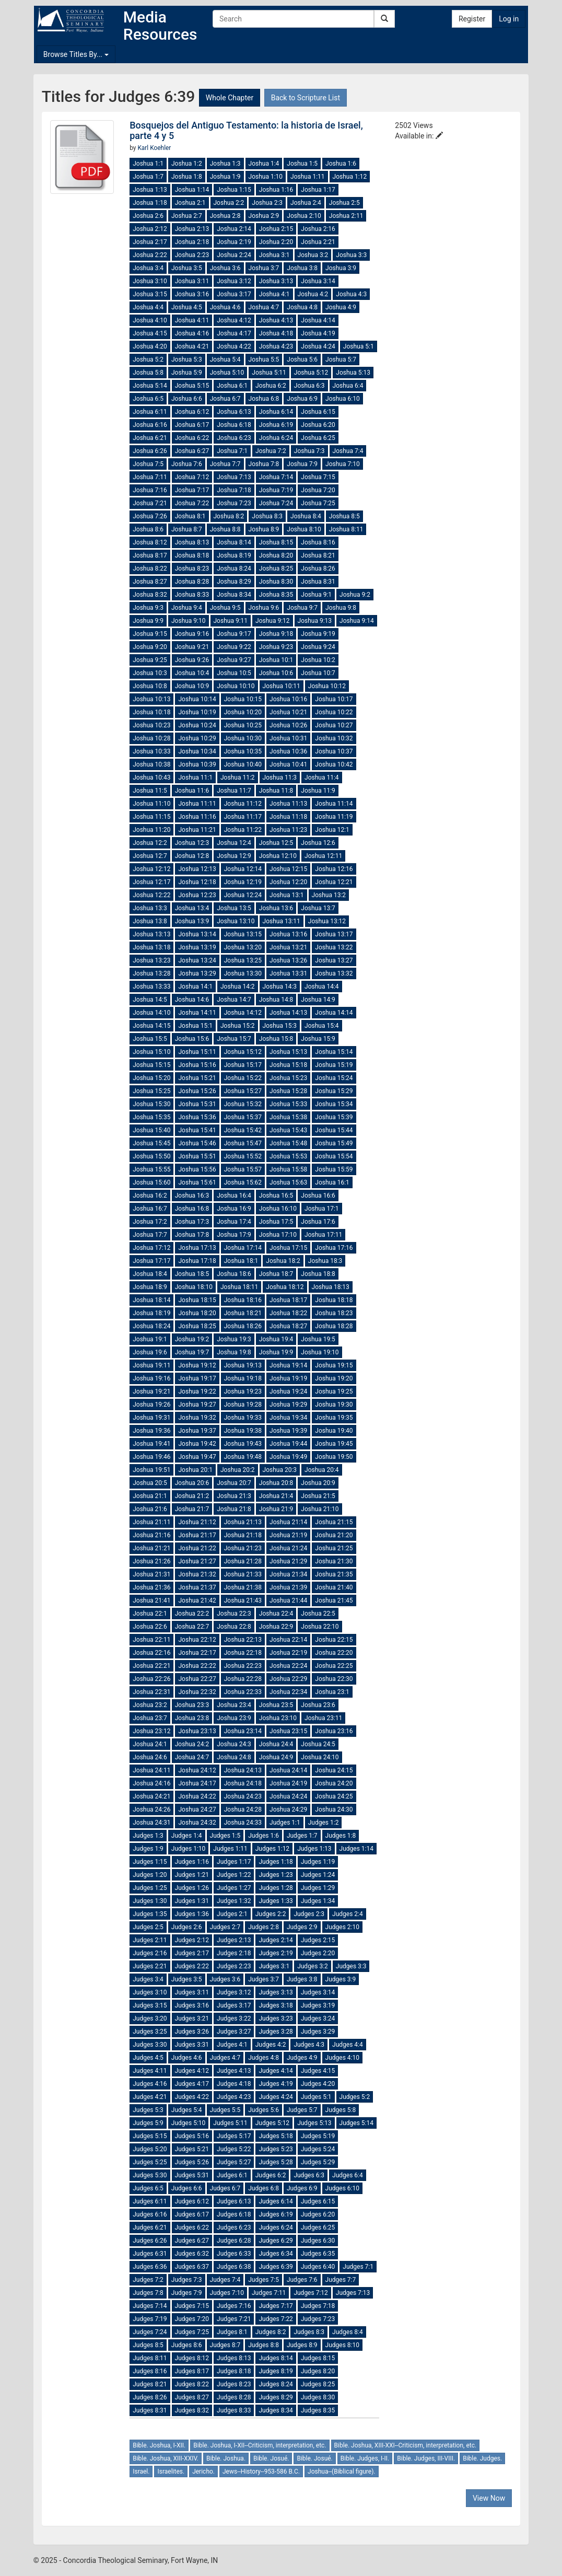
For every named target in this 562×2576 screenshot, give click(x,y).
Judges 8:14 (275, 2358)
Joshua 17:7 (150, 1234)
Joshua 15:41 (197, 1130)
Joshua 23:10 (278, 1718)
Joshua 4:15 (150, 333)
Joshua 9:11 (231, 620)
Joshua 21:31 (151, 1574)
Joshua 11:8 (276, 790)
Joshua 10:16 (288, 699)
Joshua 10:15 (243, 699)
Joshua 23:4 (234, 1705)
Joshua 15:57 (243, 1169)
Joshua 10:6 (276, 673)
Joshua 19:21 (151, 1391)
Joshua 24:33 (243, 1822)
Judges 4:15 (318, 2070)
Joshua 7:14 (276, 477)
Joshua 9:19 (318, 633)
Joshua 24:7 (192, 1757)
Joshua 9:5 (225, 607)
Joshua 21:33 (243, 1574)
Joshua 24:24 (288, 1796)
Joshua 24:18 (243, 1783)
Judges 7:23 (318, 2319)
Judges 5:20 (150, 2149)
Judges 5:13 (314, 2123)
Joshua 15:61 (197, 1182)
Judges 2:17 (192, 1953)
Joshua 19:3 (234, 1339)
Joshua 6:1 (232, 385)
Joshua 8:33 (192, 594)
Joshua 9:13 (315, 620)
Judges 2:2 (270, 1914)
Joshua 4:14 (318, 320)
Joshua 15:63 (288, 1182)
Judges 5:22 (234, 2149)
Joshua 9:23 (276, 647)
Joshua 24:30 (334, 1809)
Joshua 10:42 (334, 764)
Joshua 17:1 (322, 1208)
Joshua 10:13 (151, 699)
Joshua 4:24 (318, 346)
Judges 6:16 (150, 2214)
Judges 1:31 (192, 1901)
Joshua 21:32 (197, 1574)
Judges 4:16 (150, 2083)
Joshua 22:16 (151, 1652)
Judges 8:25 (318, 2384)
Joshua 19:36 (151, 1430)
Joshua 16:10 (278, 1208)
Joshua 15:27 (243, 1091)
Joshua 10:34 (197, 751)
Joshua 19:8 (234, 1352)
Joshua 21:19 (288, 1535)
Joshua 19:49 (288, 1456)
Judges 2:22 (192, 1966)
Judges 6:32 (192, 2253)
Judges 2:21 (150, 1966)
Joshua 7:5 (148, 464)
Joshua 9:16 (192, 633)
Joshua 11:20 (151, 829)
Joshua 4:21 (192, 346)
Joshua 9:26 (192, 660)
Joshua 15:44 (334, 1130)
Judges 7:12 (310, 2292)
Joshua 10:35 (243, 751)
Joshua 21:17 (197, 1535)
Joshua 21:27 (197, 1561)
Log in (509, 19)
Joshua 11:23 (288, 829)
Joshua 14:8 (276, 999)
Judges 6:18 (234, 2214)
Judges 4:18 (234, 2083)
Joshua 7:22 (192, 503)
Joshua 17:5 (276, 1221)
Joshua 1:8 (186, 176)
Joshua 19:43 (243, 1443)
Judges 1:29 (318, 1888)
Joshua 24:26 (151, 1809)
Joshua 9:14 (356, 620)
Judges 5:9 (148, 2123)
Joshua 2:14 (234, 229)
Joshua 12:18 (197, 882)
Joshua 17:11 (323, 1234)
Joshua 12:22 (151, 895)
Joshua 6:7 (225, 398)
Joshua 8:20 (276, 555)
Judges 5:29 (318, 2162)
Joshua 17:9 (234, 1234)
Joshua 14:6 (192, 999)
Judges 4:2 (270, 2044)
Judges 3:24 (318, 2018)
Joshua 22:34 (288, 1692)
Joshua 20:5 (150, 1483)
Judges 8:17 (192, 2371)
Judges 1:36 (192, 1914)
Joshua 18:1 (241, 1260)
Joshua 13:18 (151, 947)
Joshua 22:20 (334, 1652)
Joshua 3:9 (340, 268)
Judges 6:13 (234, 2201)
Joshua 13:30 (243, 973)
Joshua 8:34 (234, 594)
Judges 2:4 (347, 1914)
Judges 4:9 (302, 2057)
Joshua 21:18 (243, 1535)
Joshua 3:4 (148, 268)
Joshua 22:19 (288, 1652)
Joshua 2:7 (186, 215)
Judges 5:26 (192, 2162)
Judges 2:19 (275, 1953)
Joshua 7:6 (186, 464)
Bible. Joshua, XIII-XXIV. (165, 2458)
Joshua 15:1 (195, 1025)
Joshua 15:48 (288, 1143)
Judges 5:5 (225, 2110)
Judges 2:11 (150, 1940)
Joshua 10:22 (334, 712)
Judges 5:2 (354, 2097)
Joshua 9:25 (150, 660)
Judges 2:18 (234, 1953)
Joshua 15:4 (322, 1025)
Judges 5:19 (318, 2136)
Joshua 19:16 (151, 1378)
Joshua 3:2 (313, 255)
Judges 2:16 (150, 1953)
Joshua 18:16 (243, 1300)
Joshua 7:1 (232, 451)
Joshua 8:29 (234, 581)
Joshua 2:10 (304, 215)
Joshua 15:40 (151, 1130)
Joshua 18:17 (288, 1300)
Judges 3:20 (150, 2018)
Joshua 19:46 (151, 1456)
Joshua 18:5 (192, 1274)
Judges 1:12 (272, 1848)
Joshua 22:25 (334, 1665)
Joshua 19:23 (243, 1391)
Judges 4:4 (347, 2044)
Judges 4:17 (192, 2083)
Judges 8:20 (318, 2371)
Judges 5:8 (340, 2110)
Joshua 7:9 (302, 464)
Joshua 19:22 (197, 1391)
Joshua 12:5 (276, 842)
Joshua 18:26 (243, 1326)
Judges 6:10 (342, 2188)
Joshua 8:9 (264, 529)
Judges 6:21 (150, 2227)
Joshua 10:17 (334, 699)
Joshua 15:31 (197, 1104)
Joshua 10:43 (151, 777)
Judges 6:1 (232, 2175)
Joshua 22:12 (197, 1639)
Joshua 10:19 (197, 712)
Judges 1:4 (186, 1835)
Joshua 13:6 (276, 908)
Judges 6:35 (318, 2253)
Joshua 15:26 (197, 1091)
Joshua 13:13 (151, 934)
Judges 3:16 (192, 2005)
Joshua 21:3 (234, 1496)
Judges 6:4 (347, 2175)
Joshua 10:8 (150, 686)
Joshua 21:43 (243, 1600)
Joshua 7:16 (150, 490)
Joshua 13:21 (288, 947)
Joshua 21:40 (334, 1587)
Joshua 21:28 (243, 1561)
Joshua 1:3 (225, 163)
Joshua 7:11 (150, 477)
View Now (489, 2498)
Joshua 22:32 (197, 1692)
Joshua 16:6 (318, 1195)
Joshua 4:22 (234, 346)
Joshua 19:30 (334, 1404)
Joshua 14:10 (151, 1012)
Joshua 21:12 (197, 1522)
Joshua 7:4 (348, 451)
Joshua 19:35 (334, 1417)
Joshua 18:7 (276, 1274)
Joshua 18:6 (234, 1274)
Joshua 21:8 (234, 1509)
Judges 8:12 (192, 2358)
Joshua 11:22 (243, 829)
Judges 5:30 (150, 2175)
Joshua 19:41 (151, 1443)
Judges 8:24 (275, 2384)
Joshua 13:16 (288, 934)
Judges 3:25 (150, 2031)
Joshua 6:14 (276, 411)
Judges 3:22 (234, 2018)
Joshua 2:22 (150, 255)
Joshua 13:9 (192, 921)
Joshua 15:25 (151, 1091)
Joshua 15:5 (150, 1038)
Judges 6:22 (192, 2227)
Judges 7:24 (150, 2332)
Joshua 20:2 (237, 1469)
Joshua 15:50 (151, 1156)
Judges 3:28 (275, 2031)
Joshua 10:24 (197, 725)
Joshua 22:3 (234, 1613)
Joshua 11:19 (334, 816)
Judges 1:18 (275, 1861)
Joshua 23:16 (334, 1731)
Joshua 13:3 (150, 908)
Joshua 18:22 (288, 1313)
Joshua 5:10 (227, 372)
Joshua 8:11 (346, 529)
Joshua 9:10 (188, 620)
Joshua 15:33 (288, 1104)
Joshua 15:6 (192, 1038)
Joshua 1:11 (307, 176)
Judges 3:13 (275, 1992)
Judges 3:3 (351, 1966)
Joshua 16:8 (192, 1208)
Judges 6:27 (192, 2240)
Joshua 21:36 (151, 1587)
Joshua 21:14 (288, 1522)
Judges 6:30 (318, 2240)
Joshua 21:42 (197, 1600)
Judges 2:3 (309, 1914)
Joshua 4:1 (274, 294)
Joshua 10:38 (151, 764)
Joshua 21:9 (276, 1509)
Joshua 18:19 (151, 1313)
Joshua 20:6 (192, 1483)
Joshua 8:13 (192, 542)
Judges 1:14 (356, 1848)
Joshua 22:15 (334, 1639)
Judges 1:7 (302, 1835)
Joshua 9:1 (316, 594)
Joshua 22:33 (243, 1692)
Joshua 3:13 (276, 281)
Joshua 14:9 (318, 999)
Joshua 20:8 (276, 1483)
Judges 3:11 (192, 1992)
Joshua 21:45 (334, 1600)
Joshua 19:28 (243, 1404)
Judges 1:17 (234, 1861)
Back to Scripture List (305, 98)
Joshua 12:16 (334, 869)
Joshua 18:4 (150, 1274)
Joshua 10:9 (192, 686)
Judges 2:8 (263, 1927)
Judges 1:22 (234, 1874)
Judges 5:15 (150, 2136)
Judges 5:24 (318, 2149)
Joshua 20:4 (322, 1469)
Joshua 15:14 (334, 1051)
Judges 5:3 (148, 2110)
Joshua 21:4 (276, 1496)
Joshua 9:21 (192, 647)
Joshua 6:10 (342, 398)
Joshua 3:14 (318, 281)
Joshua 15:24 (334, 1078)
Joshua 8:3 (267, 516)
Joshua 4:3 (351, 294)
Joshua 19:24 (288, 1391)
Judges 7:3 (186, 2279)
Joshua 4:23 (276, 346)
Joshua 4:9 (340, 307)
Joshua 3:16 (192, 294)
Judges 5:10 (188, 2123)
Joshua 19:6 (150, 1352)
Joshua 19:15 (334, 1365)
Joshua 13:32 (334, 973)
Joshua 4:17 (234, 333)
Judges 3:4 (148, 1979)
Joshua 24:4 (276, 1744)
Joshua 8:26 (318, 568)
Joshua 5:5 (264, 359)
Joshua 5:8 (148, 372)
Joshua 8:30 (276, 581)
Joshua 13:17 (334, 934)
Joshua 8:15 (276, 542)
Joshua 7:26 (150, 516)
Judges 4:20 (318, 2083)
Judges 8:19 (275, 2371)
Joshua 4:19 (318, 333)
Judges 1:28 (275, 1888)
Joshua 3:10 (150, 281)
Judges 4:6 (186, 2057)
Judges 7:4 (225, 2279)
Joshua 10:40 (243, 764)
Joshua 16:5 (276, 1195)
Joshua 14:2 (237, 986)
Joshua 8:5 (344, 516)
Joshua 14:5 (150, 999)
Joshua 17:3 (192, 1221)
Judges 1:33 (275, 1901)
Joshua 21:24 (288, 1548)
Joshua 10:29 (197, 738)
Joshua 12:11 (323, 856)
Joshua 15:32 (243, 1104)
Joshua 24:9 (276, 1757)
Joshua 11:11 (197, 803)
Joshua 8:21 (318, 555)
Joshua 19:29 (288, 1404)
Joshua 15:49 (334, 1143)
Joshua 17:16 (334, 1247)
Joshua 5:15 (192, 385)
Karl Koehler (154, 148)
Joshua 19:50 (334, 1456)
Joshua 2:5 (344, 202)
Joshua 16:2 (150, 1195)
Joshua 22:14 (288, 1639)
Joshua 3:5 (186, 268)
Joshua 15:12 (243, 1051)
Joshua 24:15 (334, 1770)
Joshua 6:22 (192, 438)
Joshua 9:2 (354, 594)
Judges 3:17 (234, 2005)
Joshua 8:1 (190, 516)
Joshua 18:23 (334, 1313)
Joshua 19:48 (243, 1456)
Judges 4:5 (148, 2057)
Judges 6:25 (318, 2227)
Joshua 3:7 (264, 268)
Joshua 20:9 (318, 1483)
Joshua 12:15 (288, 869)
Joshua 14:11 (197, 1012)
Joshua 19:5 (318, 1339)
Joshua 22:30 (334, 1678)
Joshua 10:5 (234, 673)
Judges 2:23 (234, 1966)
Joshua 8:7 (186, 529)
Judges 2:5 (148, 1927)
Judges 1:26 (192, 1888)
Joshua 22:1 (150, 1613)
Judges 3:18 (275, 2005)
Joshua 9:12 (272, 620)
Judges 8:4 (347, 2332)
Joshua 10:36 (288, 751)
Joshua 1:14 (192, 189)
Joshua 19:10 (319, 1352)
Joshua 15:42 (243, 1130)
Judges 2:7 (225, 1927)
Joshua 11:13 (288, 803)
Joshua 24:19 (288, 1783)
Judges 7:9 (186, 2292)
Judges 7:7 (340, 2279)
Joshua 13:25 (243, 960)
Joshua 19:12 (197, 1365)
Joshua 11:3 (280, 777)
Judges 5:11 (230, 2123)
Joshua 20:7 (234, 1483)
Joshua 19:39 (288, 1430)
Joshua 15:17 (243, 1065)
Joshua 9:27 (234, 660)
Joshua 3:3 (351, 255)
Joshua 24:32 (197, 1822)
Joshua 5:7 (340, 359)
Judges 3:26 (192, 2031)
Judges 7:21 (234, 2319)
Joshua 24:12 (197, 1770)
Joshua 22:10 (319, 1626)
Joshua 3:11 (192, 281)
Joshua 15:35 (151, 1117)
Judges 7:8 (148, 2292)
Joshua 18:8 (318, 1274)
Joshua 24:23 (243, 1796)
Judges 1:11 (230, 1848)
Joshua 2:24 (234, 255)
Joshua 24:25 (334, 1796)
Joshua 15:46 (197, 1143)
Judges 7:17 (275, 2306)
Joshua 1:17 (318, 189)
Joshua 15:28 (288, 1091)
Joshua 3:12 (234, 281)
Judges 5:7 (302, 2110)
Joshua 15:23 (288, 1078)
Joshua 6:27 (192, 451)
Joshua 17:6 (318, 1221)
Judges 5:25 (150, 2162)
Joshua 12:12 (151, 869)
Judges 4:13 (234, 2070)
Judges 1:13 (314, 1848)
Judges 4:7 (225, 2057)
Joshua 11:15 (151, 816)
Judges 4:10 (342, 2057)
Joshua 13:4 (192, 908)
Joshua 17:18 (197, 1260)
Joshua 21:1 (150, 1496)
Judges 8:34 (275, 2410)
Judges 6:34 (275, 2253)
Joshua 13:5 (234, 908)
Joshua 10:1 (276, 660)
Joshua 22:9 (276, 1626)
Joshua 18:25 (197, 1326)
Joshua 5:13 (353, 372)
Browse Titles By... (76, 54)
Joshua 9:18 (276, 633)
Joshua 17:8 (192, 1234)
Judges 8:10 (342, 2345)
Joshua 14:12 (243, 1012)
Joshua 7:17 (192, 490)
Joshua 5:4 (225, 359)
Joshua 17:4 (234, 1221)
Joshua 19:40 (334, 1430)
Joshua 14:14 (334, 1012)
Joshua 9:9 (148, 620)
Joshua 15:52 (243, 1156)
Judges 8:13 (234, 2358)
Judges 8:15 (318, 2358)
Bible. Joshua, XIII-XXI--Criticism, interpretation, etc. (405, 2445)
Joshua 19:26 (151, 1404)
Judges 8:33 (234, 2410)
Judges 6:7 (225, 2188)
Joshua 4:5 (186, 307)
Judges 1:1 (285, 1822)
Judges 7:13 (353, 2292)
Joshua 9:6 (264, 607)
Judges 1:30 (150, 1901)
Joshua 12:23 (197, 895)
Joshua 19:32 (197, 1417)
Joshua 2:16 (318, 229)
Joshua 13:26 (288, 960)
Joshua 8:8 (225, 529)
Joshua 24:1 (150, 1744)
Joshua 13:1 (287, 895)
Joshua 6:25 (318, 438)
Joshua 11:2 (237, 777)
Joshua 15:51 (197, 1156)
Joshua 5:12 (311, 372)
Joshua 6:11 (150, 411)
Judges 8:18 (234, 2371)
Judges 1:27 (234, 1888)
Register (472, 19)
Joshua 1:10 (266, 176)
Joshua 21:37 (197, 1587)
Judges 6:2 (270, 2175)
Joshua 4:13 (276, 320)
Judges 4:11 (150, 2070)
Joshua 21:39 (288, 1587)
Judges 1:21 (192, 1874)
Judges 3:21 (192, 2018)
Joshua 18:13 (330, 1287)
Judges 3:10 (150, 1992)
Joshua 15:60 (151, 1182)
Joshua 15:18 (288, 1065)
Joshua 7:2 (270, 451)
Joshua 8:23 (192, 568)
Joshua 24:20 (334, 1783)
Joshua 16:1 (332, 1182)
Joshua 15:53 (288, 1156)
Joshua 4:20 (150, 346)
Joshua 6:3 (309, 385)
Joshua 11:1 (195, 777)
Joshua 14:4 (322, 986)
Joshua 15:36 (197, 1117)
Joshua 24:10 (319, 1757)
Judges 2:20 (318, 1953)
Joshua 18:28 (334, 1326)
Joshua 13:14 (197, 934)
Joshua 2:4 (305, 202)
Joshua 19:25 (334, 1391)
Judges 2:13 (234, 1940)
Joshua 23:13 (197, 1731)
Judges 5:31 (192, 2175)
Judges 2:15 (318, 1940)
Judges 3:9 (340, 1979)
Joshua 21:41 (151, 1600)
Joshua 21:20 (334, 1535)
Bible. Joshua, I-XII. (159, 2445)
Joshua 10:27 (334, 725)
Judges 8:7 (225, 2345)
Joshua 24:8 (234, 1757)
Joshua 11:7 (234, 790)
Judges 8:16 (150, 2371)
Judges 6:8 (263, 2188)
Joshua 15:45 (151, 1143)
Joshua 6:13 (234, 411)
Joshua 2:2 (229, 202)
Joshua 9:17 (234, 633)
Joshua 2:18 (192, 242)
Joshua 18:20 (197, 1313)
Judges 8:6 (186, 2345)
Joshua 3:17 (234, 294)
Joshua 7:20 (318, 490)
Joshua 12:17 (151, 882)
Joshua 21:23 (243, 1548)
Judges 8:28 (234, 2397)
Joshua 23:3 (192, 1705)
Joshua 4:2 (313, 294)
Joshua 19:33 (243, 1417)
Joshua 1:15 (234, 189)
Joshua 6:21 (150, 438)
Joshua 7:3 (309, 451)
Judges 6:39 (275, 2266)
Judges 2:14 (275, 1940)
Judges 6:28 (234, 2240)
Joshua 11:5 (150, 790)
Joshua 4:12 (234, 320)
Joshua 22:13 (243, 1639)
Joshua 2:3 (267, 202)
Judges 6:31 (150, 2253)
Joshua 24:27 (197, 1809)
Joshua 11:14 (334, 803)
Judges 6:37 (192, 2266)
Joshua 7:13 (234, 477)
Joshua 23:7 (150, 1718)
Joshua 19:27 (197, 1404)
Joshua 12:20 (288, 882)
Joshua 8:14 (234, 542)
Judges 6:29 (275, 2240)
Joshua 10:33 (151, 751)
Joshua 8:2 (229, 516)
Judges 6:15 (318, 2201)
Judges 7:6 (302, 2279)
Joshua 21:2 (192, 1496)
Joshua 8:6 (148, 529)
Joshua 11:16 (197, 816)
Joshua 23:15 (288, 1731)
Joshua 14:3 (280, 986)
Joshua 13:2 (329, 895)
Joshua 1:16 (276, 189)
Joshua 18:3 (325, 1260)
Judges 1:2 (323, 1822)
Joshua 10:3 (150, 673)
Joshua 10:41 (288, 764)
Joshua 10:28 (151, 738)
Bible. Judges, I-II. (365, 2458)
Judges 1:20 (150, 1874)
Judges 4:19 (275, 2083)
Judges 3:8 (302, 1979)
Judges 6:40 (318, 2266)
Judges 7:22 (275, 2319)
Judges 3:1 (274, 1966)
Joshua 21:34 (288, 1574)
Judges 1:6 (263, 1835)
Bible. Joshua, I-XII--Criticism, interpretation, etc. (259, 2445)
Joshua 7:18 (234, 490)
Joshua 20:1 (195, 1469)
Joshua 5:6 (302, 359)
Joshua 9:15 (150, 633)
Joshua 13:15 (243, 934)
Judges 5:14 (356, 2123)
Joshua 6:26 (150, 451)
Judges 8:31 (150, 2410)
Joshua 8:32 (150, 594)
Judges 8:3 (309, 2332)
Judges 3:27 (234, 2031)
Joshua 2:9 (264, 215)
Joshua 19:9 (276, 1352)
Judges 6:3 (309, 2175)
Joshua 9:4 (186, 607)
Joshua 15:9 (318, 1038)
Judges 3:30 (150, 2044)
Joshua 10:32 (334, 738)
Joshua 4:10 (150, 320)
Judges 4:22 (192, 2097)
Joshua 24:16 (151, 1783)
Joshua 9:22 (234, 647)
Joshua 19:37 (197, 1430)
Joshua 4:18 (276, 333)
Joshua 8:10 (304, 529)
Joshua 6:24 (276, 438)
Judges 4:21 (150, 2097)
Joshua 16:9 (234, 1208)
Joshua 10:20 (243, 712)
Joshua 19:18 (243, 1378)
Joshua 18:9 (150, 1287)
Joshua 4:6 (225, 307)
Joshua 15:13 (288, 1051)
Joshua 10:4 (192, 673)
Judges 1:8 (340, 1835)
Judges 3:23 (275, 2018)
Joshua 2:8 (225, 215)
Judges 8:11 (150, 2358)
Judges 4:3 (309, 2044)
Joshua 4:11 (192, 320)
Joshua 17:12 (151, 1247)
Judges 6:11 (150, 2201)
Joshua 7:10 (342, 464)
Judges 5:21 (192, 2149)
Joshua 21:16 (151, 1535)
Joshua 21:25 (334, 1548)
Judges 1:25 (150, 1888)
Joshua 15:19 (334, 1065)
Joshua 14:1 (195, 986)
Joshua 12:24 (243, 895)
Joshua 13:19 (197, 947)
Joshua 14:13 (288, 1012)
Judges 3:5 (186, 1979)
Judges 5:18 (275, 2136)
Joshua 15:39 (334, 1117)
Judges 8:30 (318, 2397)
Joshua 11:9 (318, 790)
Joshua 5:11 (269, 372)
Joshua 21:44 (288, 1600)
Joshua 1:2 (186, 163)
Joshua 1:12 (350, 176)
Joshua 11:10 (151, 803)
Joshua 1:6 (340, 163)
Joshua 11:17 (243, 816)
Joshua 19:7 (192, 1352)
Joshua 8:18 (192, 555)
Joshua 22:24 (288, 1665)
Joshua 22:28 (243, 1678)
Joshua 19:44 (288, 1443)
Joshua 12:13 (197, 869)
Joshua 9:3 (148, 607)
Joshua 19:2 (192, 1339)
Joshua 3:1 (274, 255)
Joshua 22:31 (151, 1692)
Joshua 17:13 (197, 1247)
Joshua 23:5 (276, 1705)
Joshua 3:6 (225, 268)
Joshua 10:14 (197, 699)
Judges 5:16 (192, 2136)
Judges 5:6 (263, 2110)
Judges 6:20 (318, 2214)
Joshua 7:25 (318, 503)
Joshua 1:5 (302, 163)
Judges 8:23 (234, 2384)
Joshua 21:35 (334, 1574)
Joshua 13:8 (150, 921)
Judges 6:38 (234, 2266)
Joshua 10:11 (281, 686)
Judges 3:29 (318, 2031)
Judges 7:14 (150, 2306)
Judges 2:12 (192, 1940)
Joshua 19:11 (151, 1365)
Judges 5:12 (272, 2123)
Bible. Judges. (482, 2458)
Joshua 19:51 (151, 1469)
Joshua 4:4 (148, 307)
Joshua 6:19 (276, 424)
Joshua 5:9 (186, 372)
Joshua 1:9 (225, 176)
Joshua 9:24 (318, 647)
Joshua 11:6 (192, 790)
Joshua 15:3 (280, 1025)
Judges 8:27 (192, 2397)
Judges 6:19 (275, 2214)
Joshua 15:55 (151, 1169)
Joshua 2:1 (190, 202)
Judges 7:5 (263, 2279)
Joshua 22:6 (150, 1626)
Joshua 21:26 (151, 1561)
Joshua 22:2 (192, 1613)
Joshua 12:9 (234, 856)
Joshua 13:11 (281, 921)
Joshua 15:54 (334, 1156)
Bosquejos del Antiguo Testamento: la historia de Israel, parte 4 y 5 (246, 130)
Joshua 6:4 (348, 385)
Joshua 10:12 (327, 686)
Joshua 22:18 (243, 1652)
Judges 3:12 (234, 1992)
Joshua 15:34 (334, 1104)
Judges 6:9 (302, 2188)
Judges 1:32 (234, 1901)
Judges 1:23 (275, 1874)
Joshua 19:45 (334, 1443)
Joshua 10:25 (243, 725)
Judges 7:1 (358, 2266)
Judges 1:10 (188, 1848)
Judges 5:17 (234, 2136)
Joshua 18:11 (239, 1287)
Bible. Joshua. (225, 2458)
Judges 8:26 (150, 2397)
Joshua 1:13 (150, 189)
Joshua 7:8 (264, 464)
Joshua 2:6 (148, 215)
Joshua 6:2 (270, 385)
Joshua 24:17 (197, 1783)
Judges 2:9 (302, 1927)
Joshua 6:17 (192, 424)
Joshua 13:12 (327, 921)
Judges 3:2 (312, 1966)
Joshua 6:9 (302, 398)
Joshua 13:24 (197, 960)
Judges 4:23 (234, 2097)
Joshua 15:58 (288, 1169)
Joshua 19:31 (151, 1417)
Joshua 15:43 (288, 1130)
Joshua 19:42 (197, 1443)
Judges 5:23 (275, 2149)
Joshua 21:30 (334, 1561)
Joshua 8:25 (276, 568)
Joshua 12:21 (334, 882)
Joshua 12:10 (278, 856)
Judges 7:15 (192, 2306)
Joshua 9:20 (150, 647)
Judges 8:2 (270, 2332)
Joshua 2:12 (150, 229)
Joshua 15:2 (237, 1025)
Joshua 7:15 (318, 477)
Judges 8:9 (302, 2345)
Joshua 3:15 (150, 294)
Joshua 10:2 (318, 660)
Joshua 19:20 (334, 1378)
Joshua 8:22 (150, 568)
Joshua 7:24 (276, 503)
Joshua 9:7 (302, 607)
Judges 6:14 (275, 2201)
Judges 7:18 (318, 2306)
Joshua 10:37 (334, 751)
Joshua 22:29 (288, 1678)
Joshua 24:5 (318, 1744)
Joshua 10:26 (288, 725)
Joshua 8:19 (234, 555)
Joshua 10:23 (151, 725)
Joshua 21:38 (243, 1587)
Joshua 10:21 (288, 712)
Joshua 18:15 (197, 1300)
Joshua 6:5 (148, 398)
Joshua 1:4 (264, 163)
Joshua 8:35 (276, 594)
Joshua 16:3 (192, 1195)
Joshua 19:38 (243, 1430)
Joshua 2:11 (346, 215)
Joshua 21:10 (319, 1509)
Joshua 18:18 (334, 1300)
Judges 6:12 (192, 2201)
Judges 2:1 (232, 1914)
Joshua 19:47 (197, 1456)
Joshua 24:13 (243, 1770)
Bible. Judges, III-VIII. (426, 2458)
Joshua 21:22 (197, 1548)
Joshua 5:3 (186, 359)
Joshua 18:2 (283, 1260)
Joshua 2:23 (192, 255)
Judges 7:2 (148, 2279)
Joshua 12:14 (243, 869)
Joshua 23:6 (318, 1705)
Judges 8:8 (263, 2345)
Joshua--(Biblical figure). (342, 2471)
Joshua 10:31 (288, 738)
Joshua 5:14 (150, 385)
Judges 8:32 (192, 2410)
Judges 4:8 (263, 2057)
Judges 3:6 (225, 1979)
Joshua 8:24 (234, 568)
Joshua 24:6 (150, 1757)
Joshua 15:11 (197, 1051)
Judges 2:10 (342, 1927)
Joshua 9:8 (340, 607)
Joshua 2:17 (150, 242)
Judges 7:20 (192, 2319)
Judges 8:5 (148, 2345)
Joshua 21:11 (151, 1522)
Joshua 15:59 (334, 1169)
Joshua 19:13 (243, 1365)
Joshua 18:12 (284, 1287)
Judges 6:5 (148, 2188)
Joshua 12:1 (332, 829)
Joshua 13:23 (151, 960)
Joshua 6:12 (192, 411)
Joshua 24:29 (288, 1809)
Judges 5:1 (316, 2097)
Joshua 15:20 (151, 1078)
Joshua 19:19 (288, 1378)
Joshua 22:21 (151, 1665)
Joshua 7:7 (225, 464)
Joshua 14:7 (234, 999)
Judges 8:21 (150, 2384)
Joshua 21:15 (334, 1522)
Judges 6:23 (234, 2227)
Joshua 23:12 (151, 1731)
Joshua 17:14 (243, 1247)
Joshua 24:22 (197, 1796)
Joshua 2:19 (234, 242)
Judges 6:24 (275, 2227)
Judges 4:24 (275, 2097)
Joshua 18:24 (151, 1326)
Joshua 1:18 (150, 202)
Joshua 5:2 (148, 359)
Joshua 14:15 (151, 1025)
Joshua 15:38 (288, 1117)
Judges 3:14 (318, 1992)
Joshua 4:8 (302, 307)
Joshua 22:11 (151, 1639)
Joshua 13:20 (243, 947)
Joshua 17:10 (278, 1234)
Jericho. (203, 2471)
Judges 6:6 (186, 2188)
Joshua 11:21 (197, 829)
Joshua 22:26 (151, 1678)
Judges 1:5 (225, 1835)
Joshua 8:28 (192, 581)
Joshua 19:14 (288, 1365)
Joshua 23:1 (332, 1692)
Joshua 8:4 (305, 516)
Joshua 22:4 (276, 1613)
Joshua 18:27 (288, 1326)
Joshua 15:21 (197, 1078)
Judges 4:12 (192, 2070)
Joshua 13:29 (197, 973)
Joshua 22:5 (318, 1613)
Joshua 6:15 (318, 411)
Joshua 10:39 (197, 764)
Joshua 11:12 (243, 803)
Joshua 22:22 (197, 1665)
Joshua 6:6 (186, 398)
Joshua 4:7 (264, 307)
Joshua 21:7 (192, 1509)
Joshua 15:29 (334, 1091)
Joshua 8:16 (318, 542)
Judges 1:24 (318, 1874)
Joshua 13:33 (151, 986)
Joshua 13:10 (235, 921)
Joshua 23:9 (234, 1718)
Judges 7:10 (227, 2292)
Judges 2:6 (186, 1927)
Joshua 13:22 (334, 947)
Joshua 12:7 (150, 856)
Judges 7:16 (234, 2306)
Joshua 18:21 (243, 1313)
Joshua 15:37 (243, 1117)
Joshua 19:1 (150, 1339)
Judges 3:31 (192, 2044)
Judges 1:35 (150, 1914)
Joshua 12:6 (318, 842)
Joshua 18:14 (151, 1300)
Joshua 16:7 (150, 1208)
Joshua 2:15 (276, 229)
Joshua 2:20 (276, 242)
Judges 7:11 (269, 2292)
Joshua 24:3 (234, 1744)
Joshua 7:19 (276, 490)
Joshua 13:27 (334, 960)
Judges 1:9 (148, 1848)
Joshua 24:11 (151, 1770)
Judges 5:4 (186, 2110)
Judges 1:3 (148, 1835)
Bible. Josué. (271, 2458)
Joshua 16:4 (234, 1195)
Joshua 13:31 (288, 973)
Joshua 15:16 (197, 1065)
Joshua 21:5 (318, 1496)
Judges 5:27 (234, 2162)
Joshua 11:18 (288, 816)
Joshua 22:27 (197, 1678)
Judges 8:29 (275, 2397)
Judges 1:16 (192, 1861)
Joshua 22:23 (243, 1665)
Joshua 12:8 (192, 856)
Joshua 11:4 (322, 777)
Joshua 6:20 (318, 424)
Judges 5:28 (275, 2162)
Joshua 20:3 (280, 1469)
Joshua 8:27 (150, 581)
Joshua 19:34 (288, 1417)
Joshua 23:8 (192, 1718)
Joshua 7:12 (192, 477)
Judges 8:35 (318, 2410)
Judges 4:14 (275, 2070)
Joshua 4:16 (192, 333)
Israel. (141, 2471)
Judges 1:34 (318, 1901)
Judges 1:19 (318, 1861)
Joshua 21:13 (243, 1522)
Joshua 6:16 (150, 424)
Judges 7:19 (150, 2319)
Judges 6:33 (234, 2253)
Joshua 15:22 (243, 1078)
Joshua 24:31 (151, 1822)
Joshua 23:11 (323, 1718)
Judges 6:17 (192, 2214)
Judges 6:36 (150, 2266)
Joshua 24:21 (151, 1796)
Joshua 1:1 (148, 163)
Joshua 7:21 (150, 503)
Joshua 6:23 (234, 438)
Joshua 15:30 (151, 1104)
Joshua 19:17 (197, 1378)
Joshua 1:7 (148, 176)
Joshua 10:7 (318, 673)
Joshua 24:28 (243, 1809)
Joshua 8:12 (150, 542)
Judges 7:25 (192, 2332)
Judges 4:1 (232, 2044)
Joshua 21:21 (151, 1548)
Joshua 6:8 (264, 398)
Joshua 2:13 (192, 229)
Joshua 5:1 (358, 346)
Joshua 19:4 (276, 1339)
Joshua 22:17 (197, 1652)
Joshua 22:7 (192, 1626)
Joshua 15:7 (234, 1038)
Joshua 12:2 (150, 842)
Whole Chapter (229, 98)
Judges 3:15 (150, 2005)
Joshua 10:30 (243, 738)
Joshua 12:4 (234, 842)
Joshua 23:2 (150, 1705)
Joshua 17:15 (288, 1247)
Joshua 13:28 (151, 973)
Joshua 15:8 (276, 1038)
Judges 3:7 (263, 1979)
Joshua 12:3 (192, 842)
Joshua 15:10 (151, 1051)
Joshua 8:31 (318, 581)
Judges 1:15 (150, 1861)
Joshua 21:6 (150, 1509)
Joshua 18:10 (194, 1287)
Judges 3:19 (318, 2005)
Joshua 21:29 (288, 1561)
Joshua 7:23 (234, 503)
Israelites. (170, 2471)
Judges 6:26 (150, 2240)
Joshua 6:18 (234, 424)
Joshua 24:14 (288, 1770)
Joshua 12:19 (243, 882)
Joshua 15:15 (151, 1065)
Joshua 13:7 (318, 908)
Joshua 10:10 (235, 686)
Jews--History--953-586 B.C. (261, 2471)
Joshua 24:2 (192, 1744)
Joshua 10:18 (151, 712)
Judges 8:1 (232, 2332)
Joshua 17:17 (151, 1260)
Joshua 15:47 (243, 1143)
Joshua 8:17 (150, 555)
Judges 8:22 (192, 2384)
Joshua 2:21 (318, 242)
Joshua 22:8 (234, 1626)
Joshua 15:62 (243, 1182)
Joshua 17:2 (150, 1221)
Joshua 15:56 (197, 1169)
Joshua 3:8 (302, 268)
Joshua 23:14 (243, 1731)
